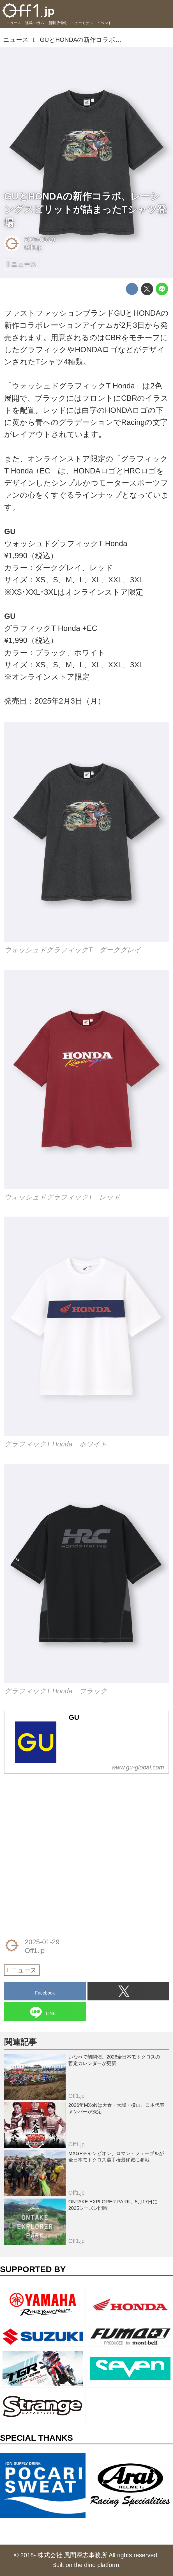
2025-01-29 (39, 239)
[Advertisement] (46, 1816)
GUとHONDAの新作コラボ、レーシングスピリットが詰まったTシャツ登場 (85, 209)
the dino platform (96, 2564)
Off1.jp (33, 247)
